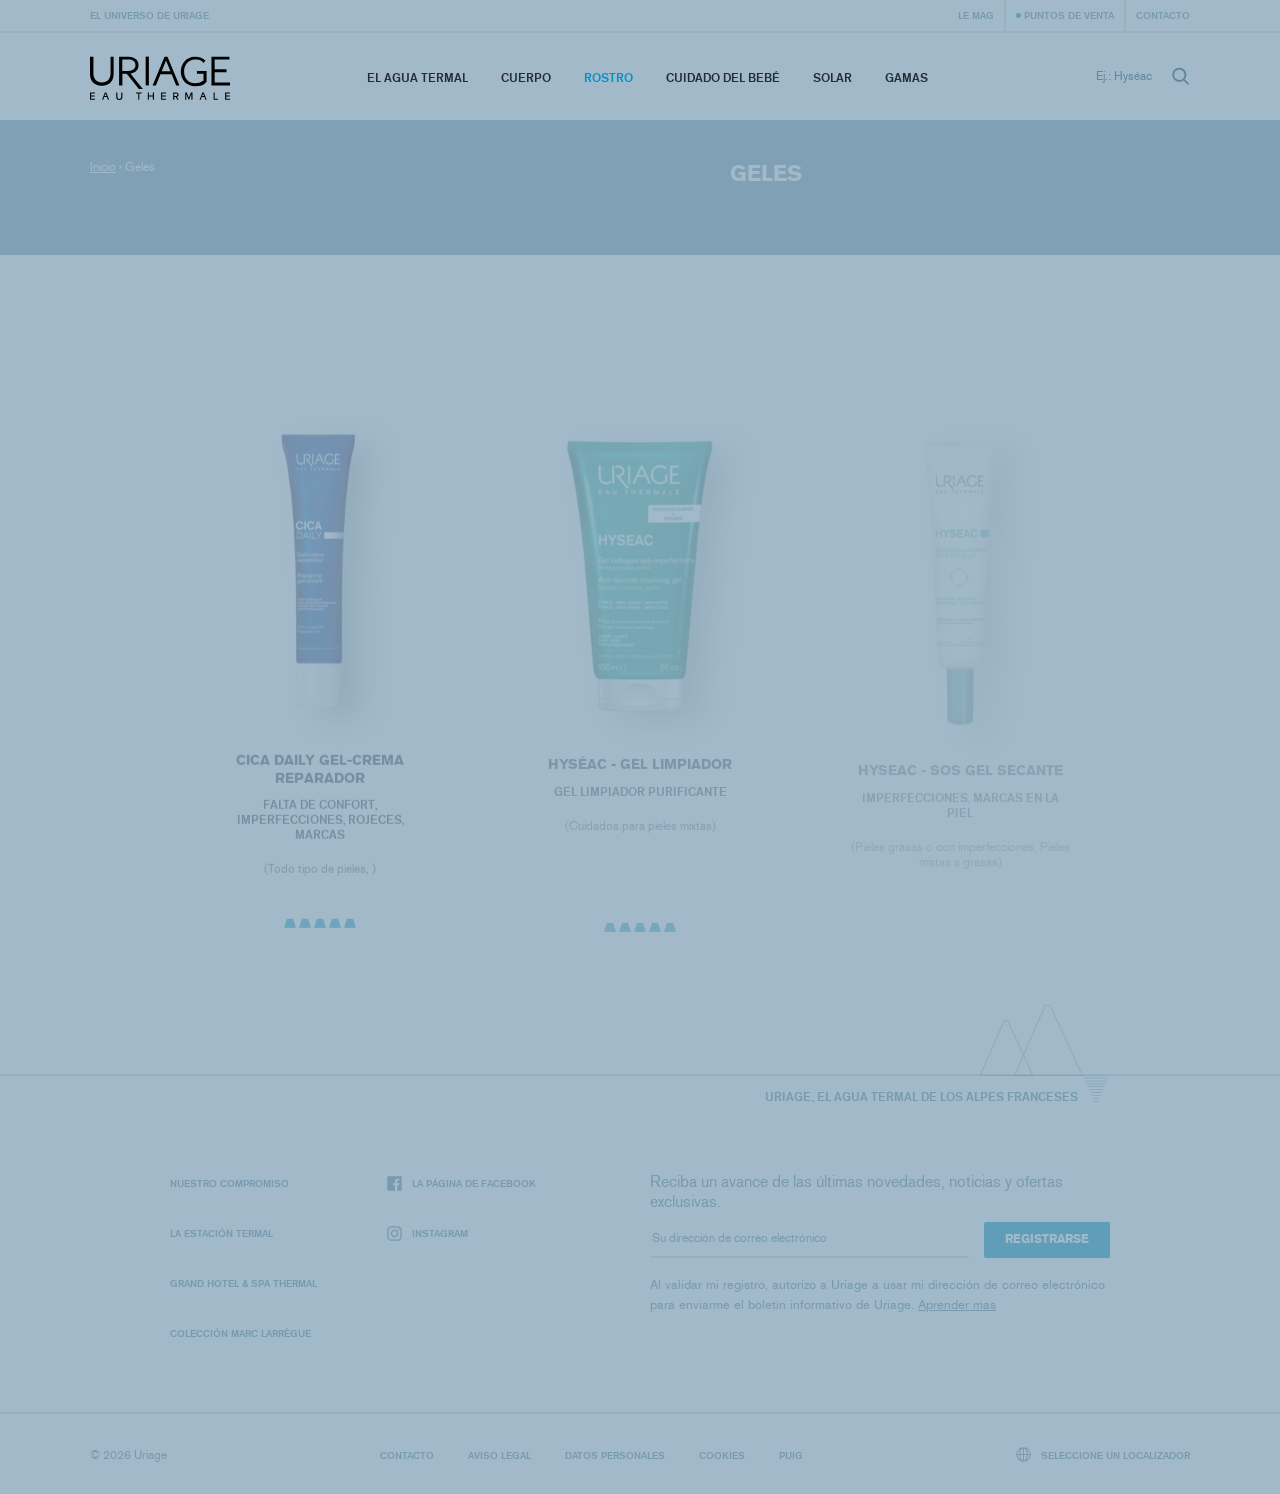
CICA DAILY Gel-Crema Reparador (320, 773)
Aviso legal (499, 1455)
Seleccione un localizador (1103, 1454)
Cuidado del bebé (723, 77)
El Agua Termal (417, 77)
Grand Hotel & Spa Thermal (243, 1283)
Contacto (1163, 15)
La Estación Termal (221, 1233)
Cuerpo (526, 77)
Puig (791, 1455)
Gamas (906, 77)
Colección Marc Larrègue (240, 1333)
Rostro (608, 77)
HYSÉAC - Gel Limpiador (640, 769)
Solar (832, 77)
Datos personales (615, 1455)
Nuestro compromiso (229, 1183)
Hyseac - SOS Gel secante (960, 776)
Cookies (722, 1455)
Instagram (427, 1233)
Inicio (103, 167)
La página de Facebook (461, 1183)
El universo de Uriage (149, 15)
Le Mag (976, 15)
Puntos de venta (1069, 15)
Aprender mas (957, 1304)
